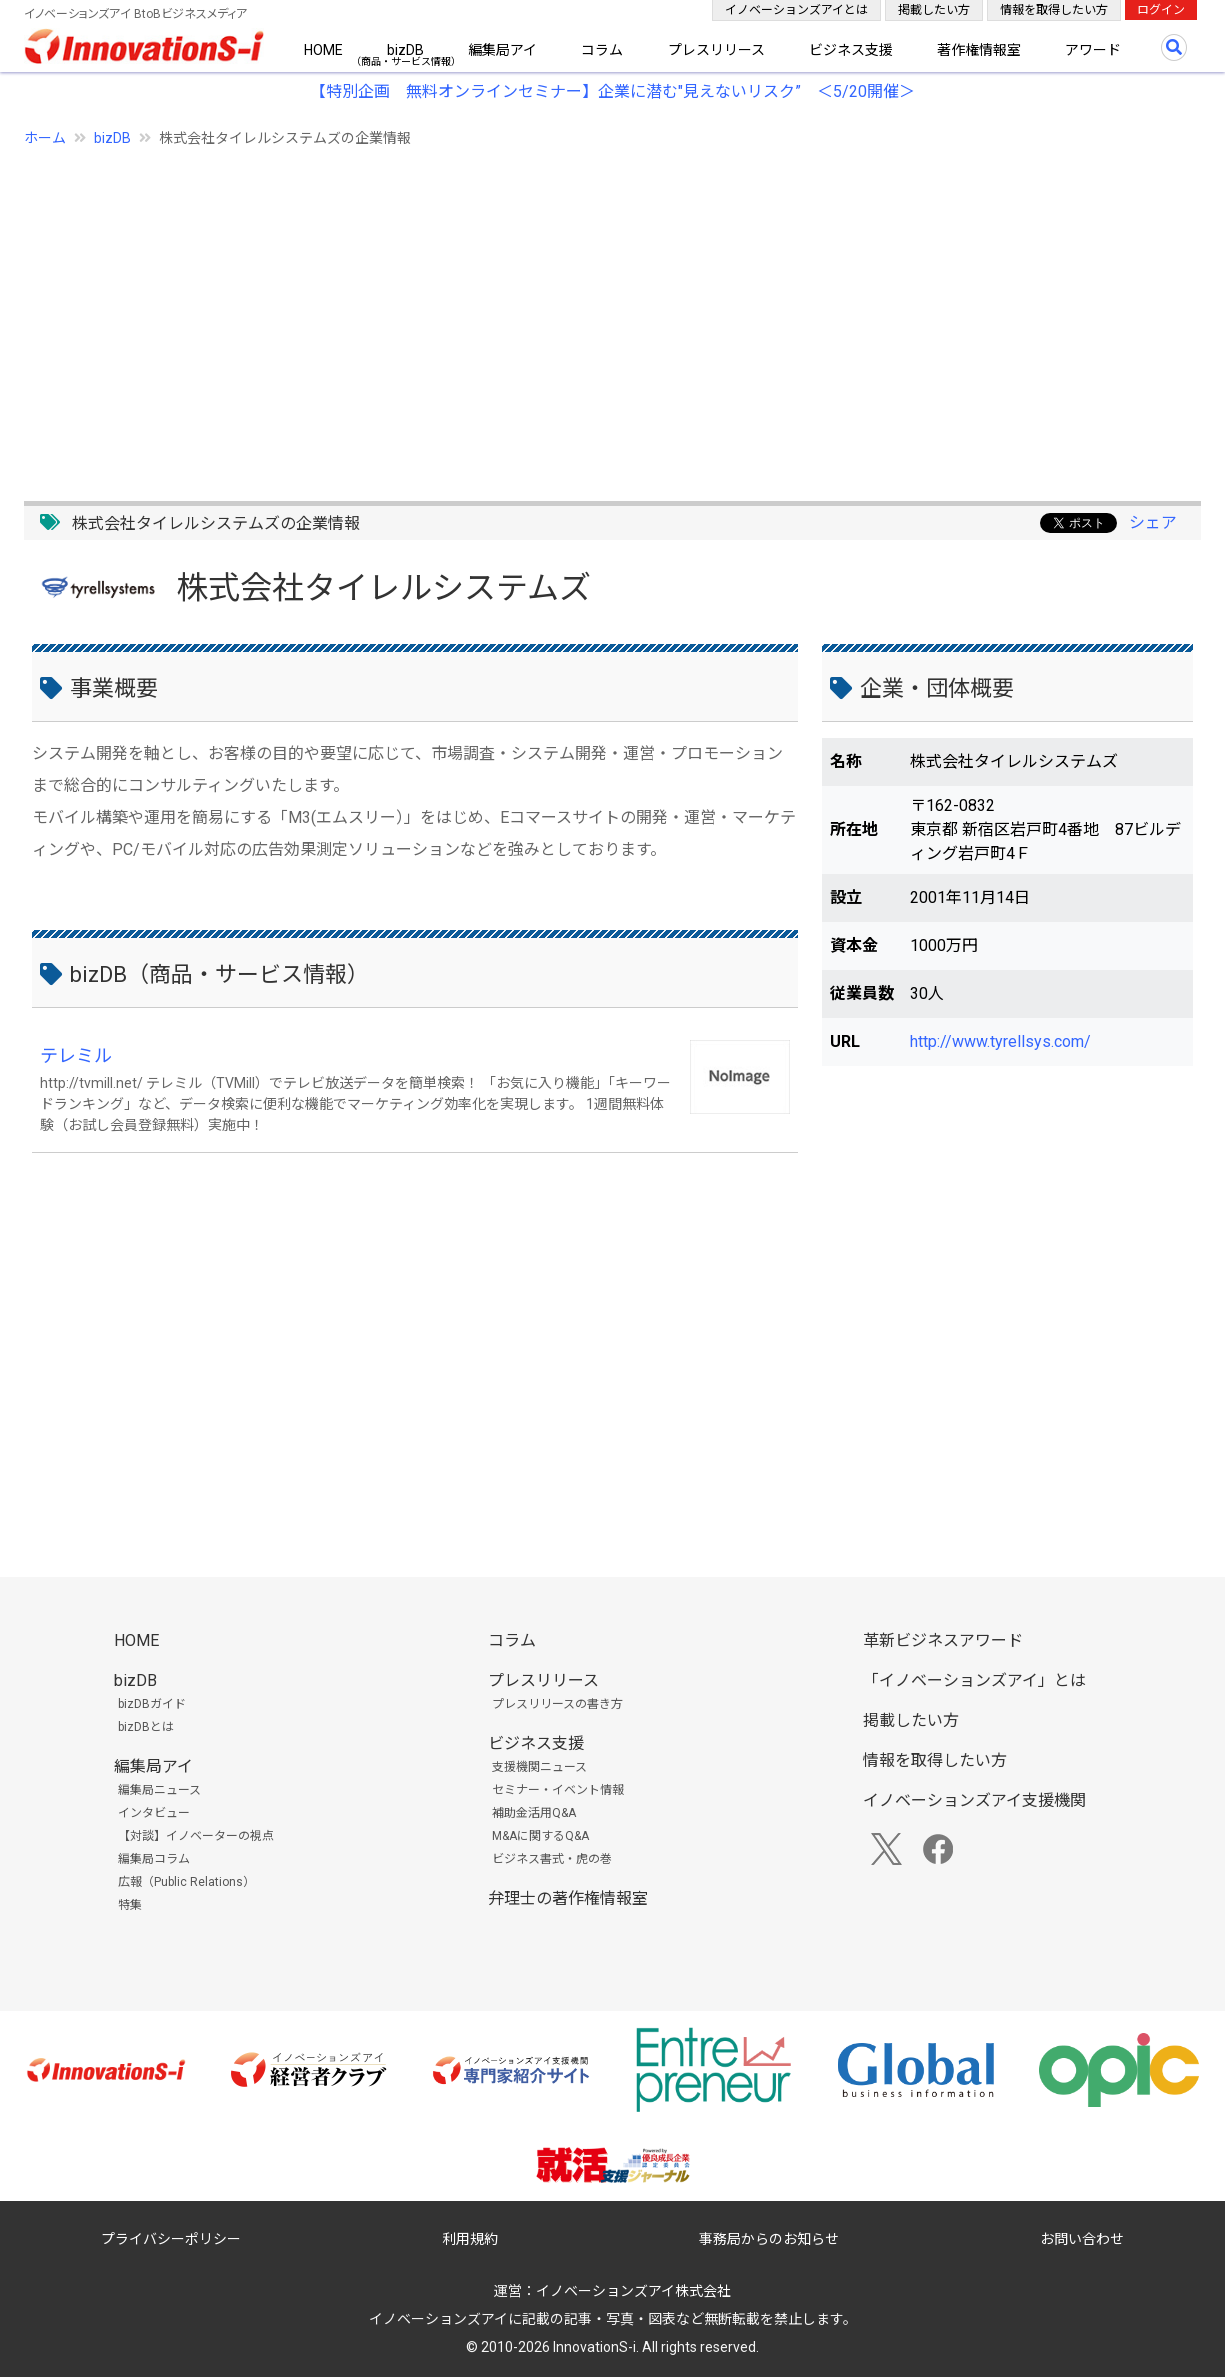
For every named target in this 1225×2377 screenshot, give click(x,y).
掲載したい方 (934, 10)
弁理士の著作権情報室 (568, 1898)
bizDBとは (146, 1727)
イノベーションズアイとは (796, 10)
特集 (130, 1905)
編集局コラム (154, 1859)
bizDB (405, 50)
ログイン (1161, 10)
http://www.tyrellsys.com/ (1000, 1041)
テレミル (76, 1055)
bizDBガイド (152, 1704)
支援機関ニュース (539, 1767)
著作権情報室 (979, 50)
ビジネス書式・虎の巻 (552, 1859)
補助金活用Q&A (534, 1813)
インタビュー (154, 1813)
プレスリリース (716, 50)
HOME (323, 50)
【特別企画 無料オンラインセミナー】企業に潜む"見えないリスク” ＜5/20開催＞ (612, 91)
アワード (1093, 50)
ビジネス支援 (851, 50)
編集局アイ (502, 50)
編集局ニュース (159, 1790)
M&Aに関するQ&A (540, 1836)
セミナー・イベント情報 (558, 1790)
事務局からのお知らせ (769, 2239)
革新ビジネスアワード (943, 1640)
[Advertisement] (612, 313)
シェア (1153, 522)
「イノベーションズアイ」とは (974, 1680)
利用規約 (470, 2239)
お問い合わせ (1082, 2239)
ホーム (45, 138)
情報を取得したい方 (1054, 10)
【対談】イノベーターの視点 (196, 1836)
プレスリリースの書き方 (557, 1704)
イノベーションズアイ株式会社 (633, 2291)
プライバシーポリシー (171, 2239)
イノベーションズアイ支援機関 (974, 1800)
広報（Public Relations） (186, 1882)
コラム (602, 50)
